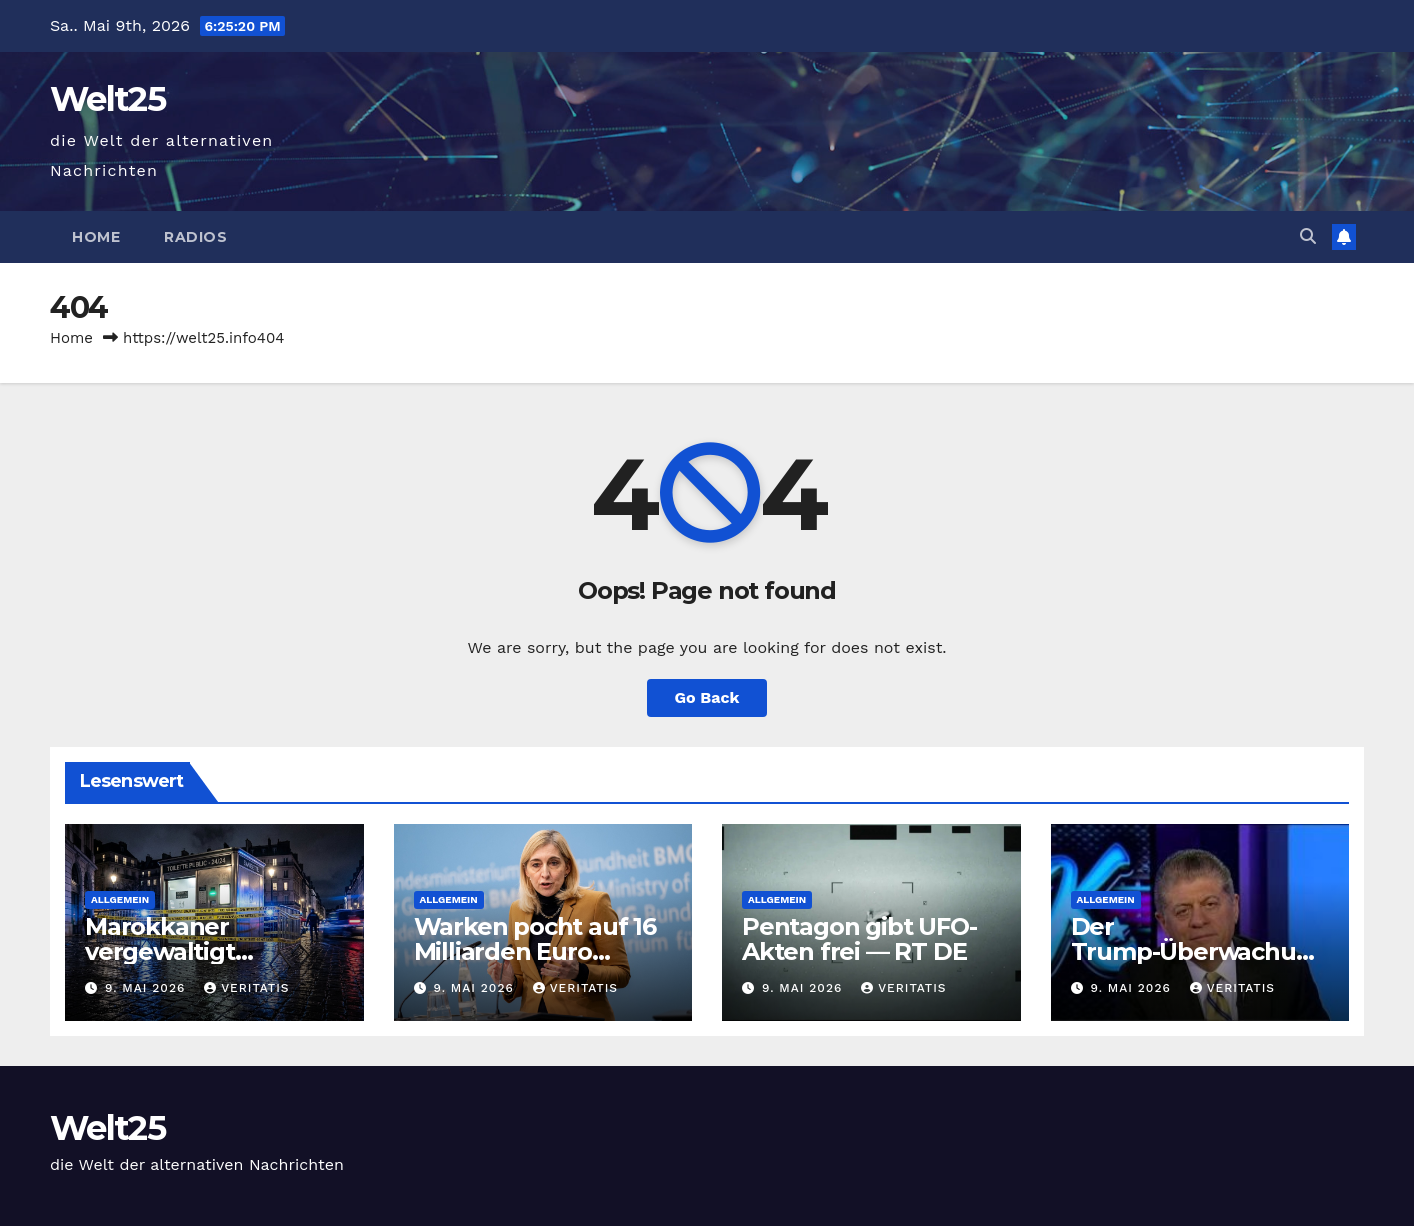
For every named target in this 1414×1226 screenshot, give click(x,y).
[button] (1308, 236)
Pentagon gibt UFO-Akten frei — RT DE (859, 939)
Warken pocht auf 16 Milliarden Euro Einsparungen (535, 951)
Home (96, 237)
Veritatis (246, 988)
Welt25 (107, 99)
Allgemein (120, 899)
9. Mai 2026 (147, 988)
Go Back (707, 697)
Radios (195, 237)
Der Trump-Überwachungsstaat (1199, 951)
